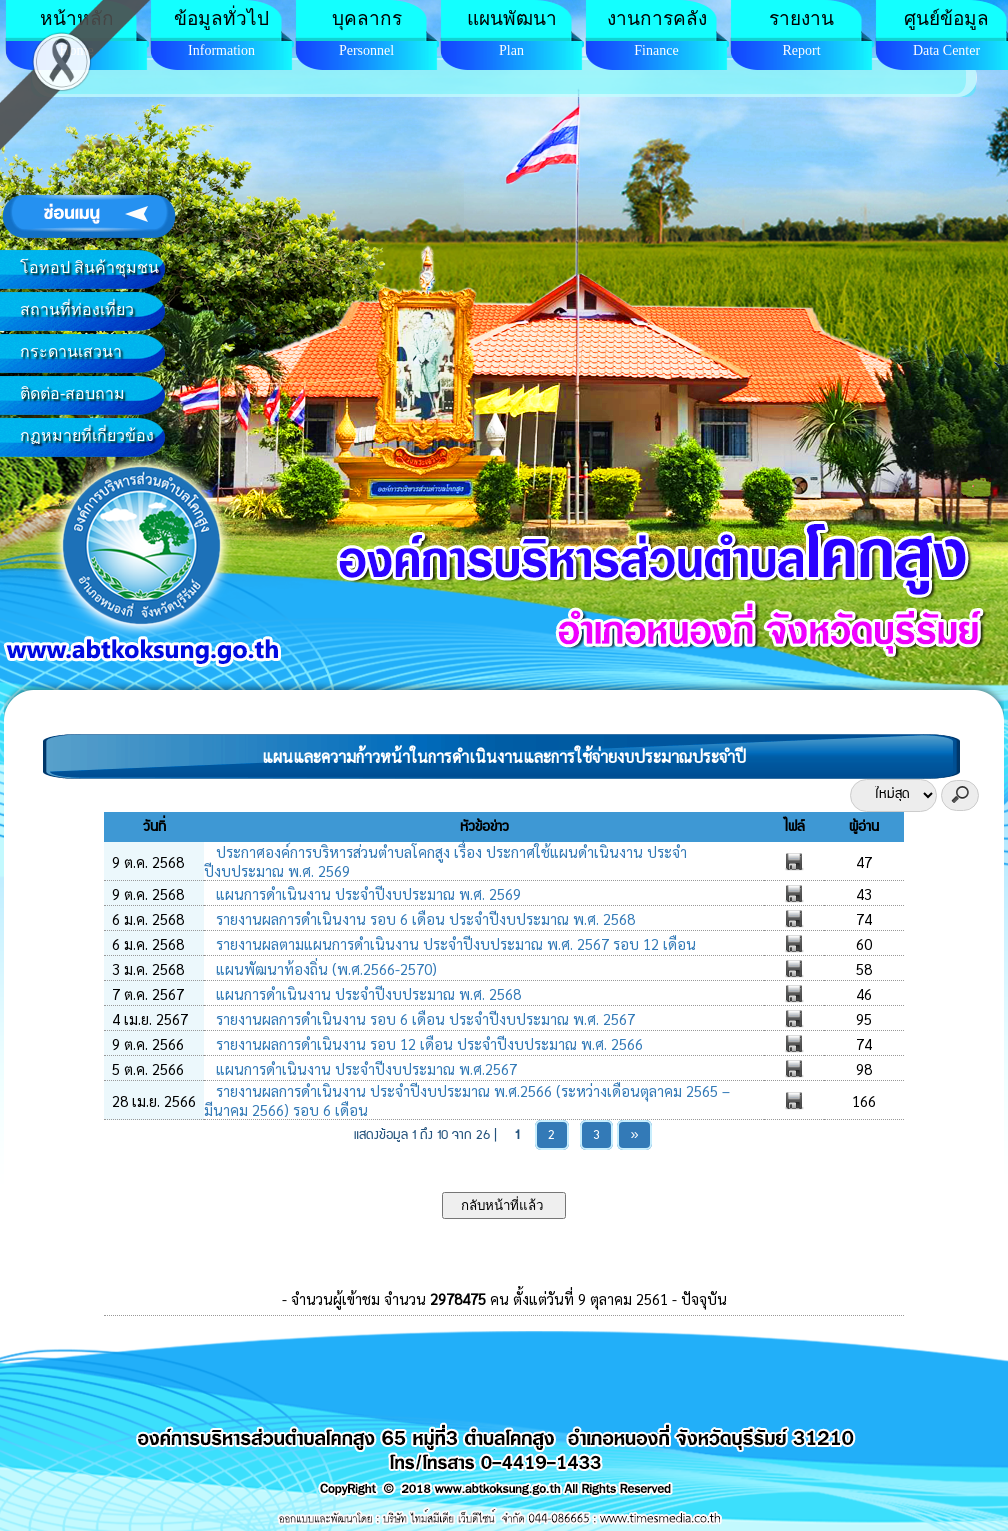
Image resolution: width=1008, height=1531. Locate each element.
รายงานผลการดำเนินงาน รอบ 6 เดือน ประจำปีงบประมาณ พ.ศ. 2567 (423, 1018)
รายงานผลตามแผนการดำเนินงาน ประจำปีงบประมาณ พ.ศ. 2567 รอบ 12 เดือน (454, 943)
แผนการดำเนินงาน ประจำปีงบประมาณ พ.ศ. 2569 (366, 893)
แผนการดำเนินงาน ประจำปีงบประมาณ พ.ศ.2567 (364, 1068)
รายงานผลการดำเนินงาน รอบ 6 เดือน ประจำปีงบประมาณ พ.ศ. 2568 (423, 918)
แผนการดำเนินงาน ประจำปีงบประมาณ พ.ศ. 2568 (366, 993)
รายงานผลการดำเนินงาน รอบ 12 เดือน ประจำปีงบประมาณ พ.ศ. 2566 (427, 1043)
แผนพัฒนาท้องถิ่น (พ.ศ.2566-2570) (324, 968)
